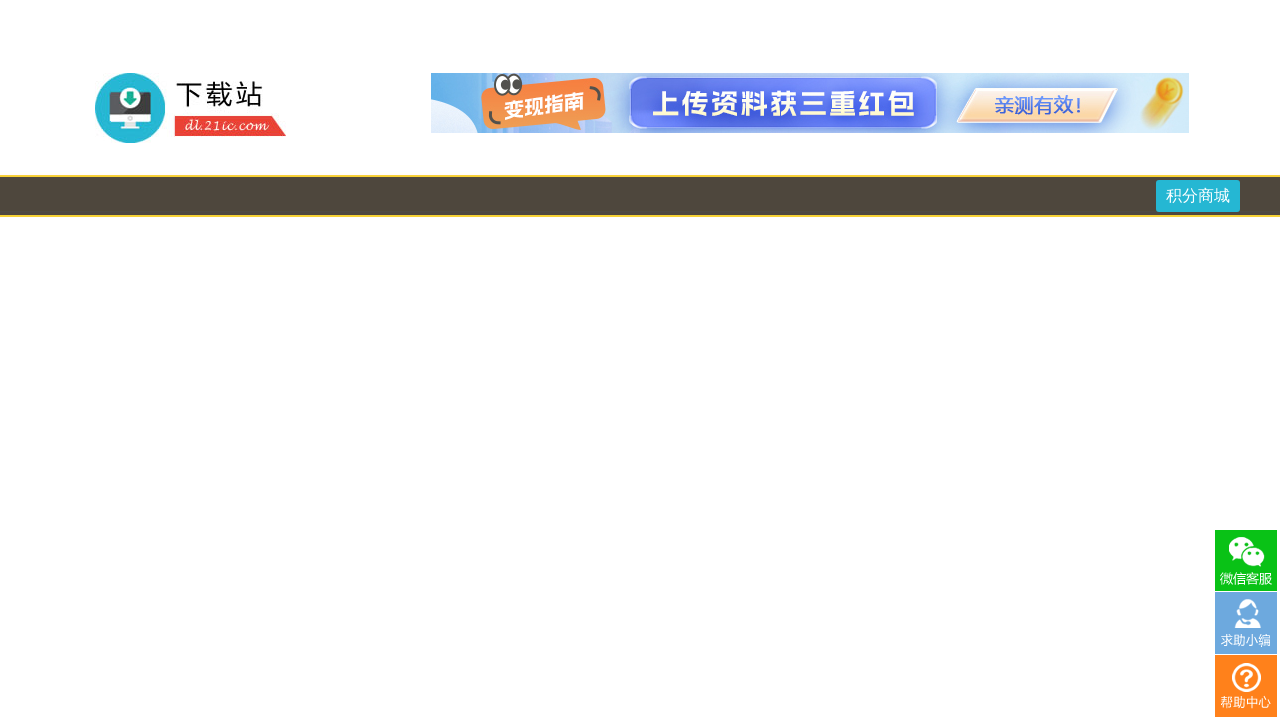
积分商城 (1198, 195)
